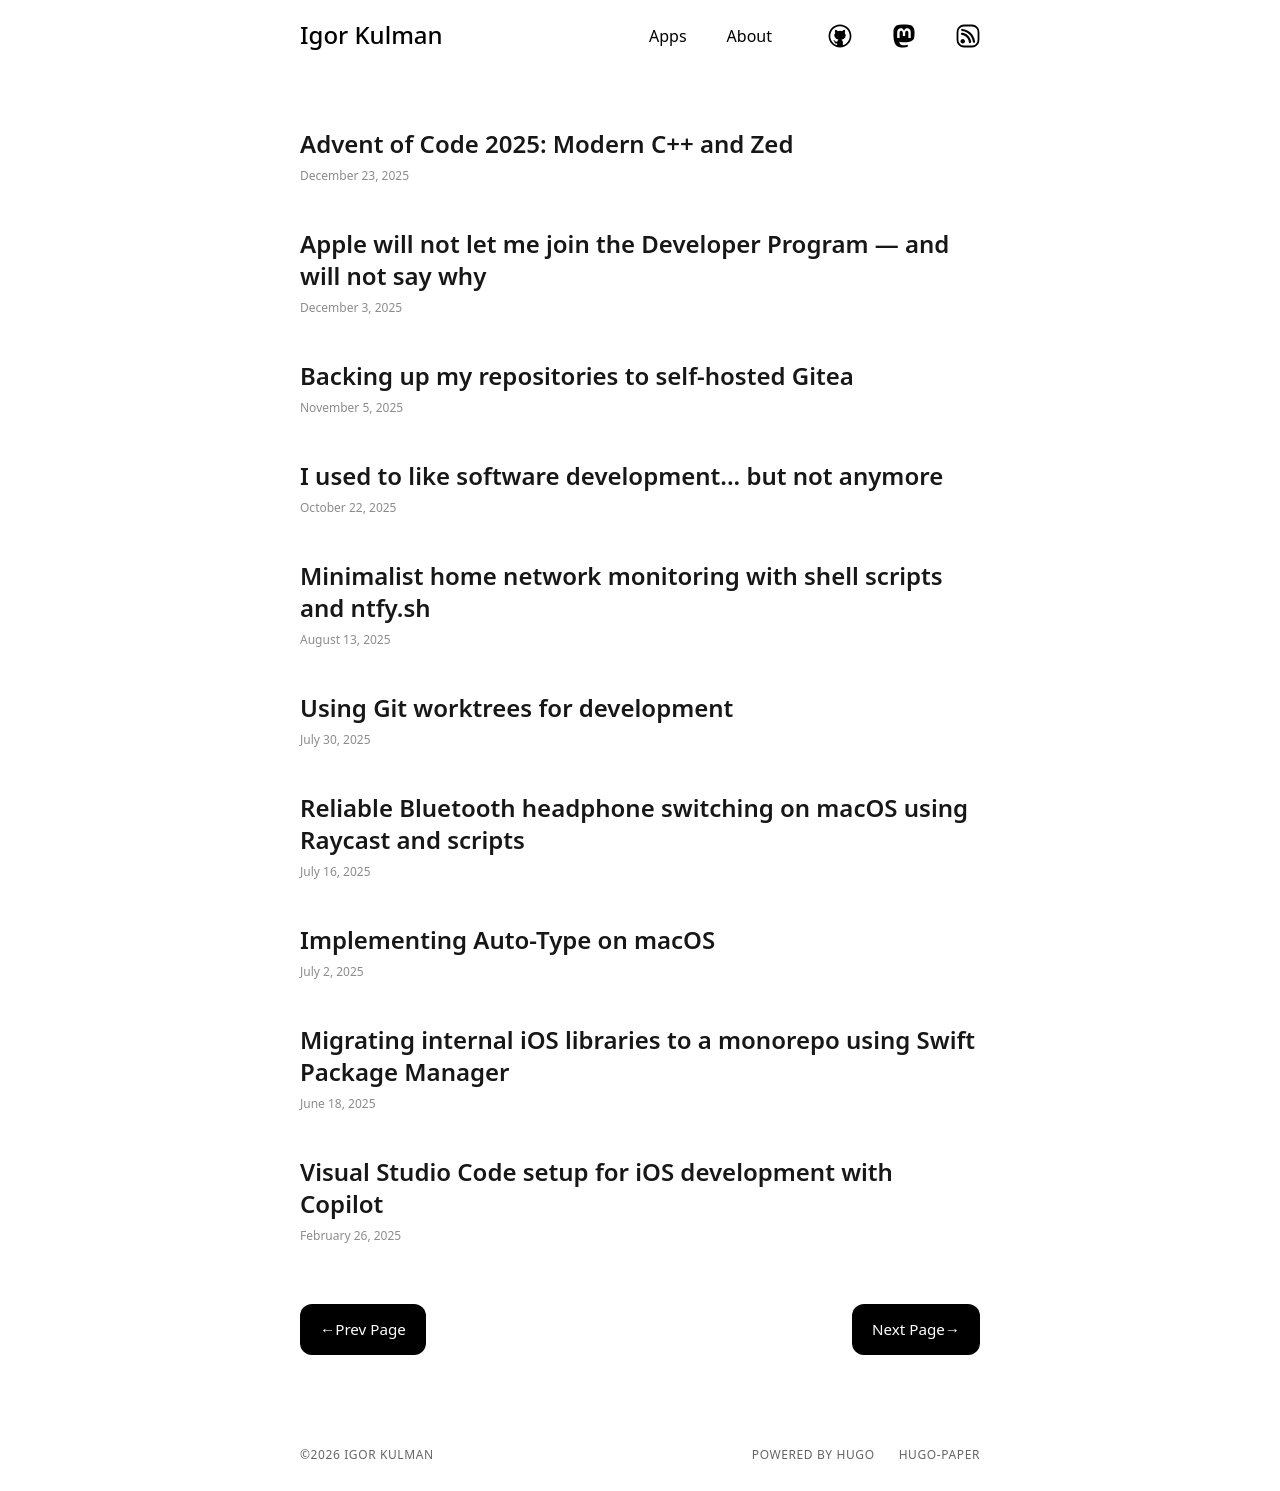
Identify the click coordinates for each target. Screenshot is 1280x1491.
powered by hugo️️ (813, 1455)
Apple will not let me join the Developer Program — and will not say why (640, 274)
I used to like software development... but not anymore (640, 490)
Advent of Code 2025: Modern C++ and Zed (640, 158)
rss (968, 36)
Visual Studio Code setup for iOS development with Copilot (640, 1202)
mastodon (904, 36)
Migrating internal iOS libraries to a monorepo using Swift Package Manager (640, 1070)
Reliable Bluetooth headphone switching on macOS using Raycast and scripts (640, 838)
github (840, 36)
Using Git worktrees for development (640, 722)
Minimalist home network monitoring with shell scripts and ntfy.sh (640, 606)
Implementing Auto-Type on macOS (640, 954)
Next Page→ (916, 1329)
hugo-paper (939, 1455)
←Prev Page (363, 1329)
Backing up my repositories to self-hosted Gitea (640, 390)
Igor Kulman (371, 35)
